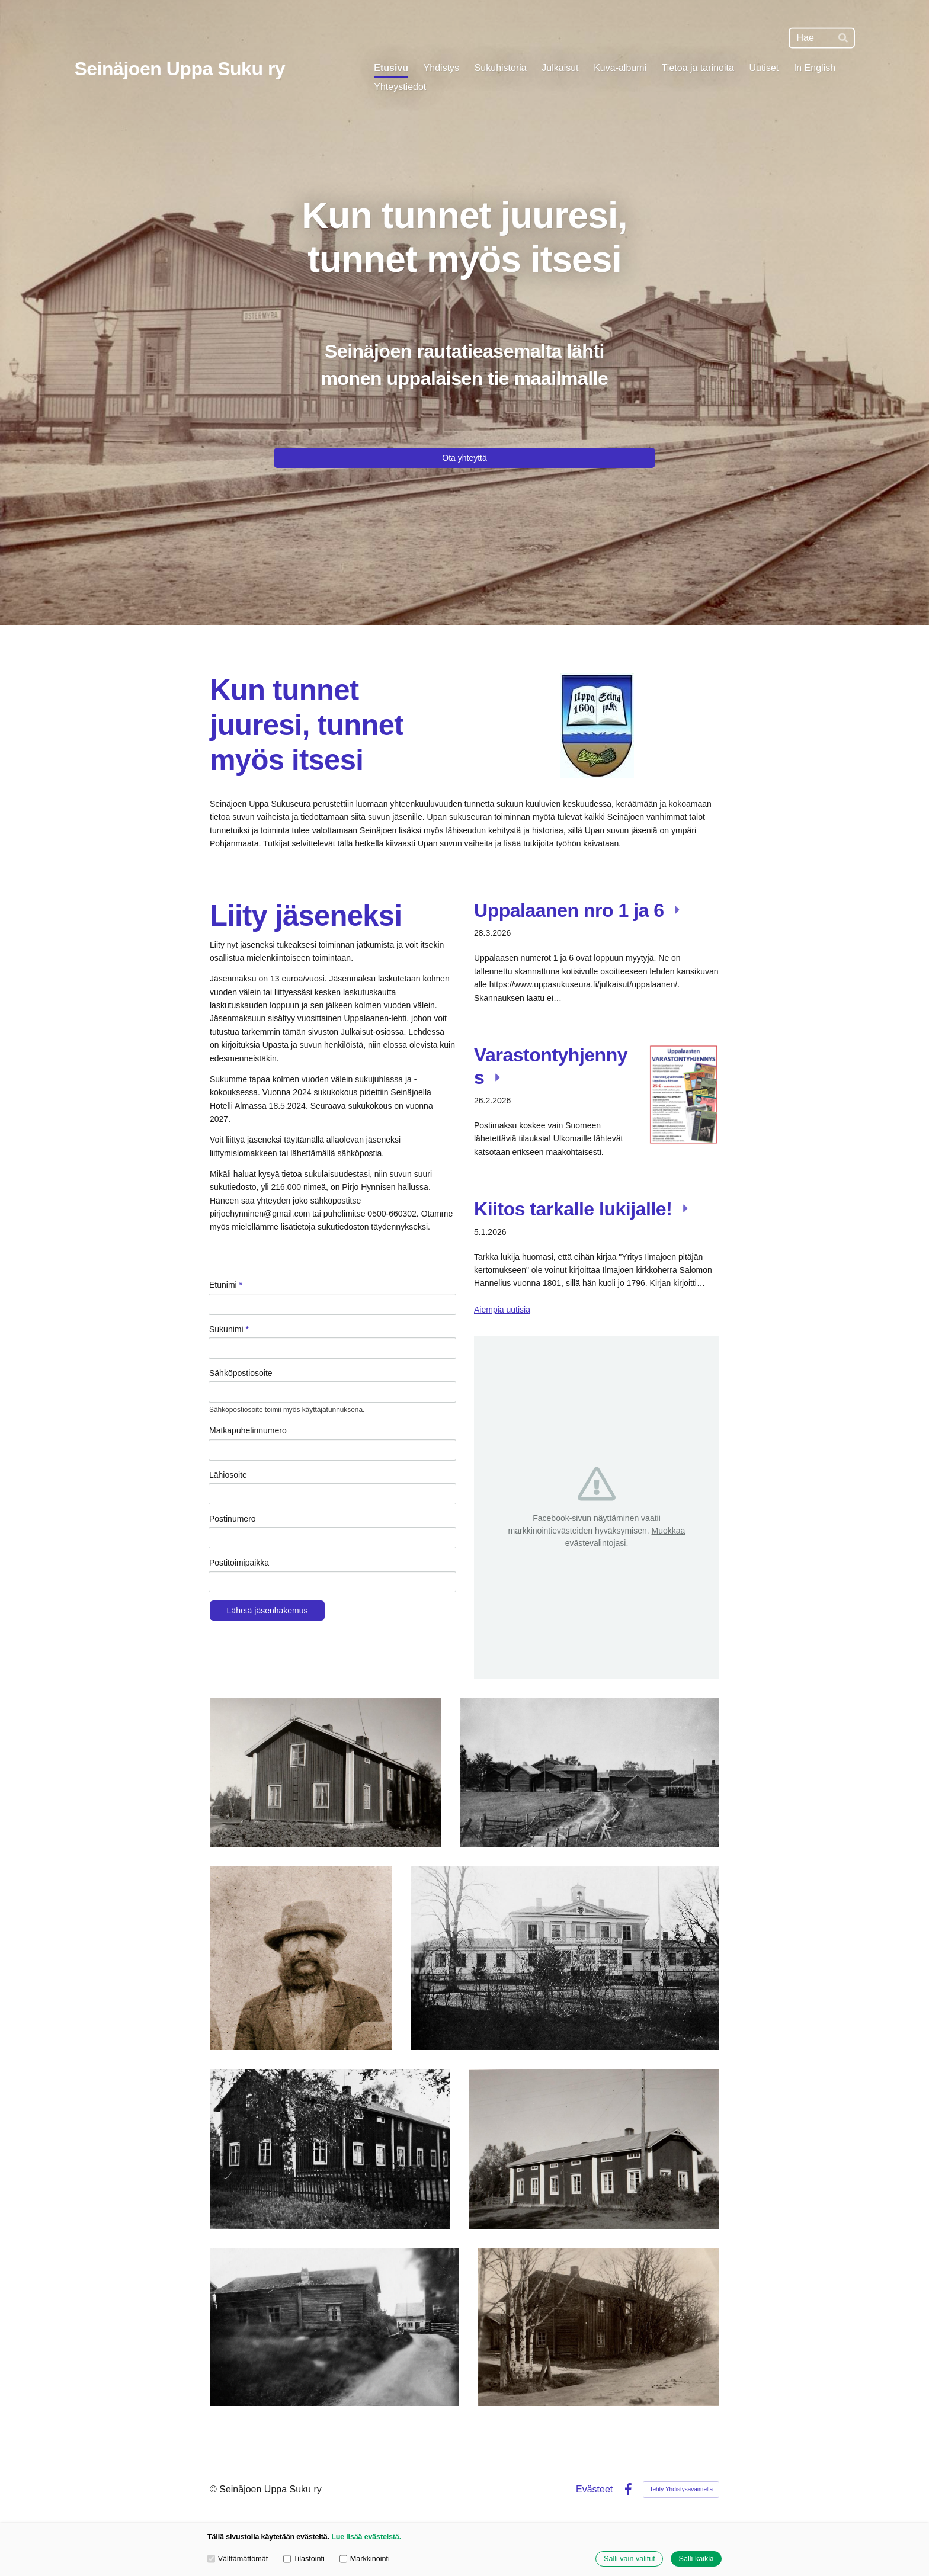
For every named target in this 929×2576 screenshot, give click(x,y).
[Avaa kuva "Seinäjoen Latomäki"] (589, 1772)
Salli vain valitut (629, 2559)
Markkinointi (364, 2559)
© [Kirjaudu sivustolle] (214, 2489)
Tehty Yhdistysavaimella (681, 2489)
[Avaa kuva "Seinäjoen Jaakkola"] (598, 2326)
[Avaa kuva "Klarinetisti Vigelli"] (301, 1958)
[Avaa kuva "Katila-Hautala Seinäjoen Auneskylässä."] (330, 2149)
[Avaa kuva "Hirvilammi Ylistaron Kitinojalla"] (334, 2327)
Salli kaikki (696, 2559)
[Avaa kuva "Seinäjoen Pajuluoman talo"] (594, 2149)
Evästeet (594, 2489)
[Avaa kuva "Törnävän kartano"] (565, 1958)
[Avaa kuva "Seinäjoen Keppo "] (325, 1772)
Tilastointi (304, 2559)
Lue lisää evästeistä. (366, 2537)
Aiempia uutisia (502, 1309)
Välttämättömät (237, 2559)
